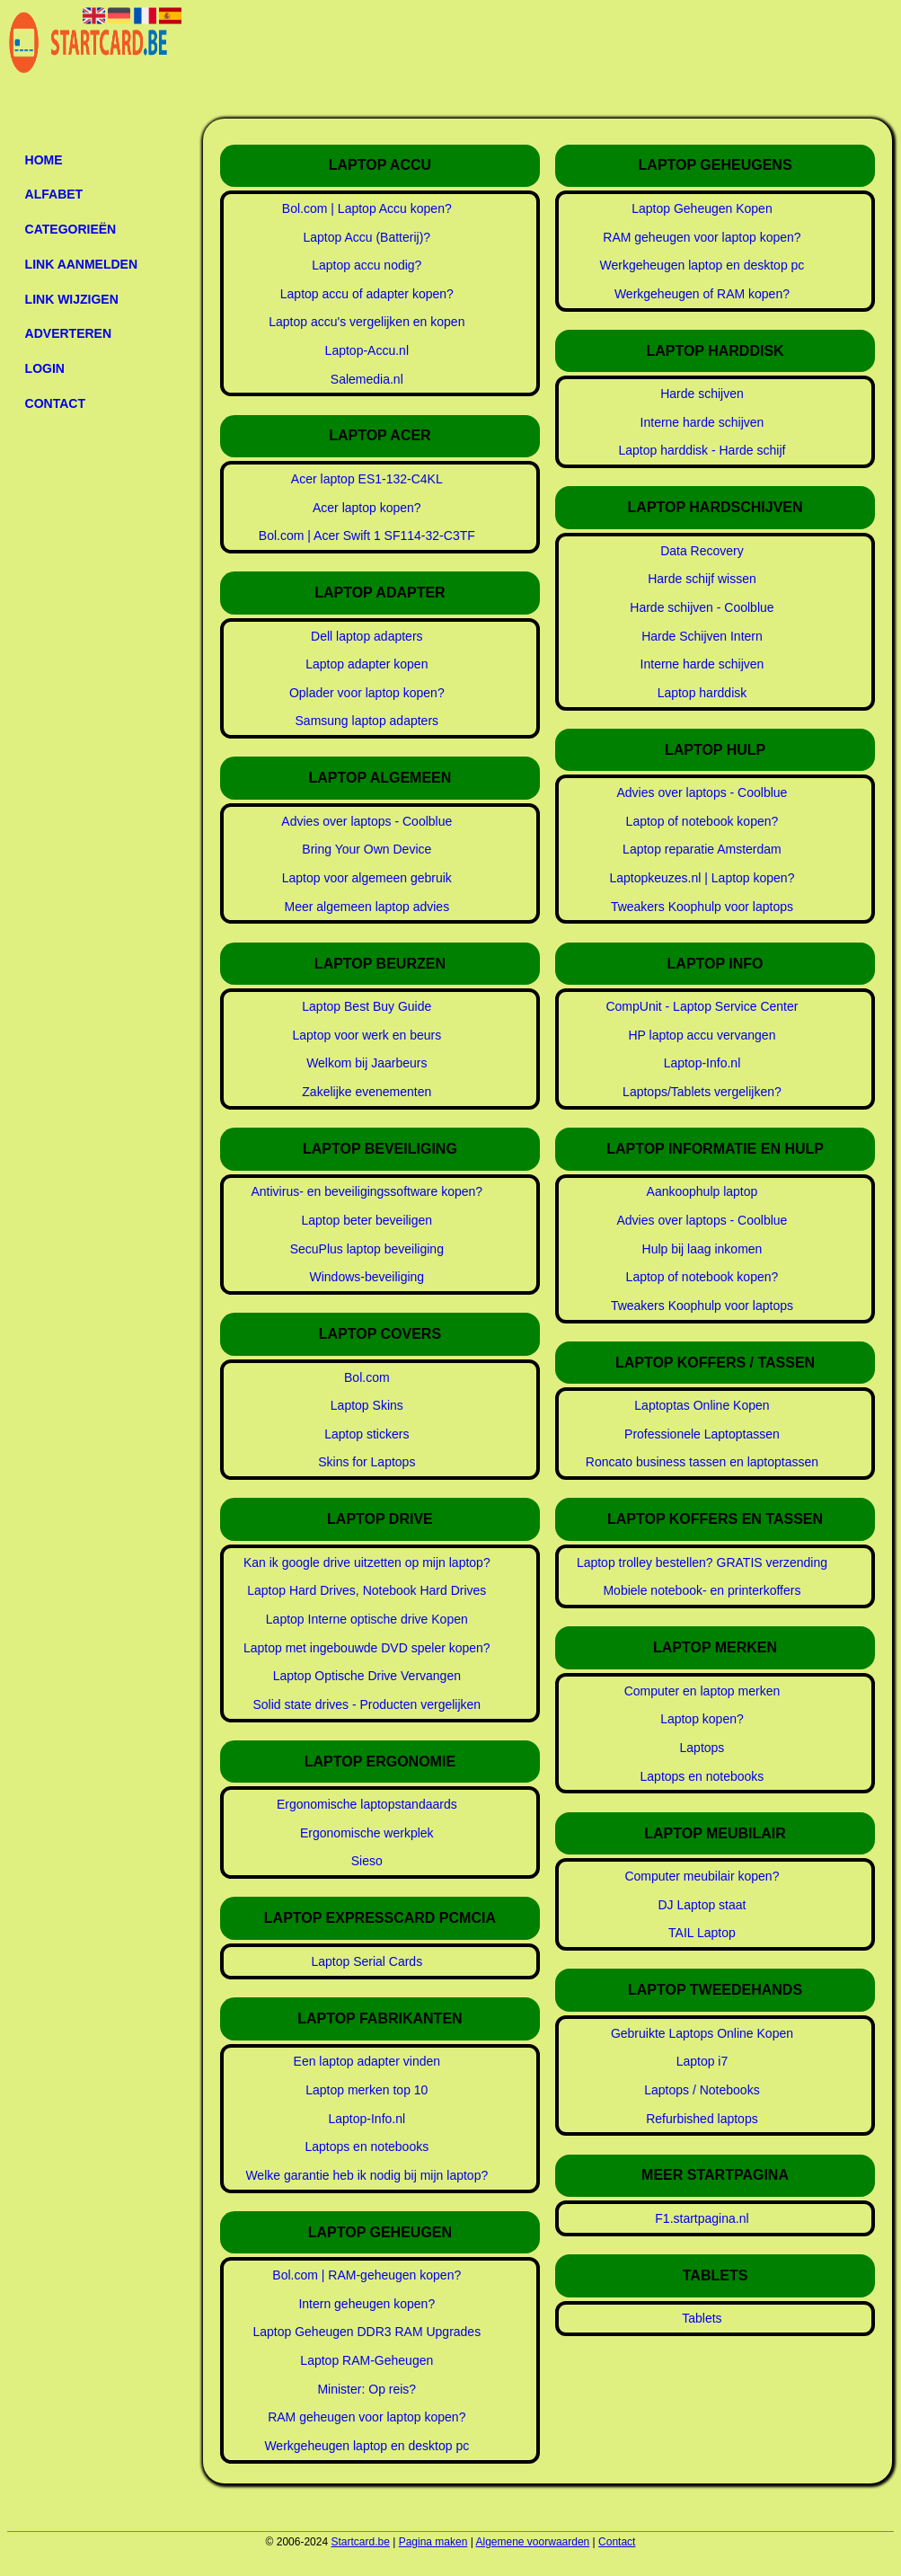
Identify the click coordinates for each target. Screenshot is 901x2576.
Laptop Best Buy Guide (366, 1006)
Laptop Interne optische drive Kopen (367, 1619)
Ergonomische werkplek (367, 1833)
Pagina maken (433, 2542)
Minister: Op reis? (366, 2389)
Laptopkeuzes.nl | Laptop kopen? (701, 878)
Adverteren (68, 333)
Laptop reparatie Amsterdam (702, 849)
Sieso (367, 1861)
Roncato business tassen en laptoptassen (702, 1462)
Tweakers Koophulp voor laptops (702, 906)
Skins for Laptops (366, 1462)
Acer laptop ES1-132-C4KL (367, 479)
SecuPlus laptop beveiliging (367, 1249)
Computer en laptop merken (702, 1691)
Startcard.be (360, 2542)
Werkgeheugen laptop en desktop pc (366, 2446)
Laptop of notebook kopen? (702, 821)
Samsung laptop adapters (367, 720)
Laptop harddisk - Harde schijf (701, 450)
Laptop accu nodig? (366, 265)
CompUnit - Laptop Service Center (701, 1006)
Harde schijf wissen (702, 578)
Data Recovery (702, 551)
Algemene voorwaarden (533, 2542)
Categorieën (71, 229)
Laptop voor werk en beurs (366, 1035)
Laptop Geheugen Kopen (702, 208)
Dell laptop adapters (367, 636)
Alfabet (54, 194)
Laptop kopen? (702, 1719)
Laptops (702, 1747)
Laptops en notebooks (366, 2146)
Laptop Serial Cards (366, 1961)
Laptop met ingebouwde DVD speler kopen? (366, 1648)
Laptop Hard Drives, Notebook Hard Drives (366, 1590)
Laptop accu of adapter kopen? (367, 294)
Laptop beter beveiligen (367, 1220)
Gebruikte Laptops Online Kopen (702, 2033)
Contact (55, 403)
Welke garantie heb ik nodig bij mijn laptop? (366, 2175)
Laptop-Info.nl (366, 2118)
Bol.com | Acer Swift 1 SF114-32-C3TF (367, 535)
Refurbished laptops (702, 2118)
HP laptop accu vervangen (701, 1035)
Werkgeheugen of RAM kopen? (702, 294)
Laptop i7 (702, 2061)
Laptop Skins (367, 1405)
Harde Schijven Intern (702, 636)
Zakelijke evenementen (366, 1091)
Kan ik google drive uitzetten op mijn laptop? (366, 1562)
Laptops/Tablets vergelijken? (702, 1091)
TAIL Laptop (702, 1932)
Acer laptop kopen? (367, 507)
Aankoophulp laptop (702, 1191)
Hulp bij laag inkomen (702, 1249)
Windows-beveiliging (366, 1277)
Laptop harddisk (702, 693)
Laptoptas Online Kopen (701, 1405)
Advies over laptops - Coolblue (366, 821)
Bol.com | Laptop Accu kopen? (367, 208)
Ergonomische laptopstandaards (367, 1804)
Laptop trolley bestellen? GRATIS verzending (702, 1562)
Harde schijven (702, 393)
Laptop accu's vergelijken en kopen (366, 321)
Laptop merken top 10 (366, 2090)
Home (44, 160)
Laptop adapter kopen (366, 664)
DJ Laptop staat (702, 1905)
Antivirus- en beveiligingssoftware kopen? (367, 1191)
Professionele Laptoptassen (702, 1434)
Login (45, 368)
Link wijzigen (72, 299)
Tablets (701, 2318)
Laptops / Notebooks (701, 2090)
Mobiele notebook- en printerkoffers (701, 1590)
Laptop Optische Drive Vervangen (367, 1676)
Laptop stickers (366, 1434)
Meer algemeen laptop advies (366, 906)
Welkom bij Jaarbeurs (366, 1063)
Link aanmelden (81, 264)
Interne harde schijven (702, 422)
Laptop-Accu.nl (367, 350)
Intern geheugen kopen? (366, 2304)
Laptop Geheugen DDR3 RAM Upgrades (366, 2331)
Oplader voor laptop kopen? (367, 693)
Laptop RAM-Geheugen (366, 2360)
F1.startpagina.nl (701, 2218)
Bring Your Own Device (366, 849)
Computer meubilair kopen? (701, 1876)
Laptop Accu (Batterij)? (366, 237)
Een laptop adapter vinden (367, 2061)
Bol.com (367, 1377)
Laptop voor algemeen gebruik (367, 878)
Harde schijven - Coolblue (701, 607)
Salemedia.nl (367, 379)
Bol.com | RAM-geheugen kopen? (366, 2275)
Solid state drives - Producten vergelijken (366, 1704)
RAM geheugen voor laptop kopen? (366, 2417)
